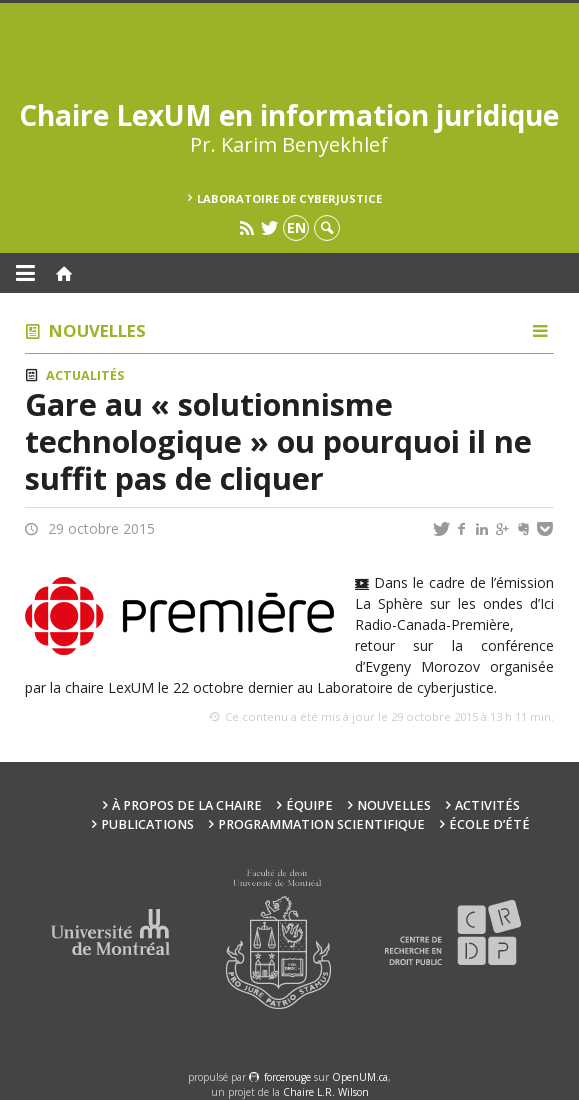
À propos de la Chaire (187, 805)
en (296, 227)
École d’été (489, 824)
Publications (147, 824)
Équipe (309, 805)
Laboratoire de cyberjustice (289, 198)
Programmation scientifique (321, 824)
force (287, 1077)
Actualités (85, 375)
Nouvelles (97, 330)
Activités (487, 805)
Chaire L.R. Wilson (326, 1092)
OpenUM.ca (360, 1077)
